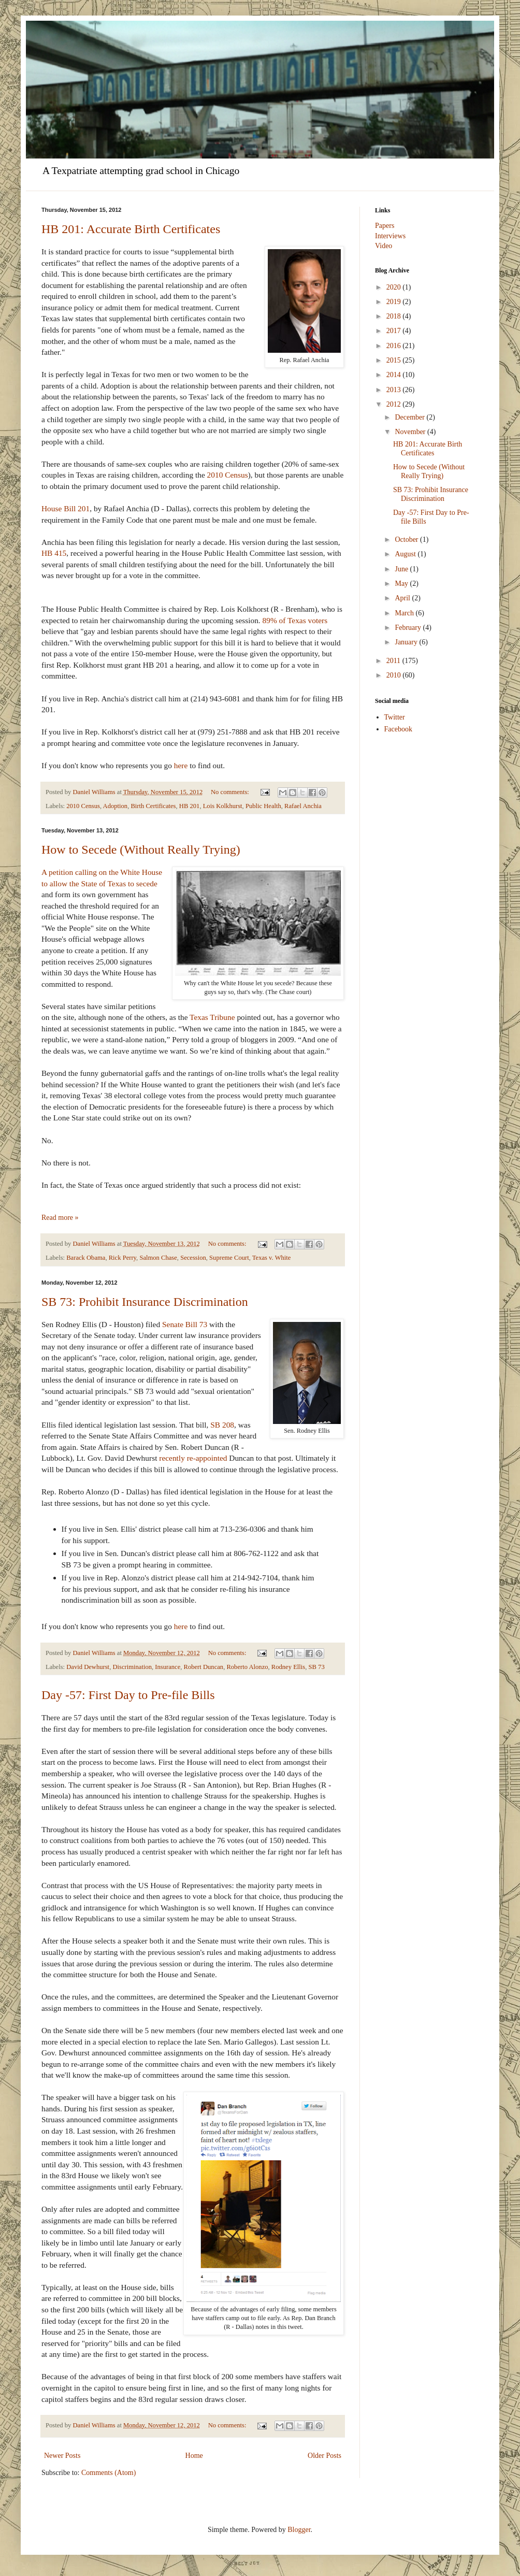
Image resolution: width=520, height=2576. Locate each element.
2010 (394, 675)
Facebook (398, 729)
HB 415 (53, 553)
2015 (394, 360)
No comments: (231, 792)
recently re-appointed (193, 1458)
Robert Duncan (204, 1667)
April (403, 598)
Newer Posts (62, 2455)
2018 (394, 316)
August (406, 554)
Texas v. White (271, 1257)
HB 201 (189, 806)
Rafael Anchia (303, 806)
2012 (394, 404)
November (411, 432)
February (409, 627)
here (180, 765)
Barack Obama (85, 1257)
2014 (394, 375)
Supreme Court (229, 1257)
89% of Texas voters (295, 620)
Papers (384, 225)
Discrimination (132, 1667)
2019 (394, 302)
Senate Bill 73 (184, 1324)
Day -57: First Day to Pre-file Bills (128, 1695)
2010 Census (227, 474)
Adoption (115, 806)
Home (194, 2455)
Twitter (394, 717)
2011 (394, 661)
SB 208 (222, 1424)
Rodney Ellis (288, 1667)
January (407, 642)
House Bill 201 (65, 508)
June (402, 569)
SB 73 (317, 1667)
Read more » (60, 1217)
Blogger (298, 2530)
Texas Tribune (213, 1017)
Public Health (263, 806)
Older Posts (324, 2455)
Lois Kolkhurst (222, 806)
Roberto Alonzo (247, 1667)
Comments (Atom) (108, 2473)
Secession (193, 1257)
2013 (394, 390)
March (405, 613)
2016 (394, 346)
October (407, 539)
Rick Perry (122, 1257)
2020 (394, 287)
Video (383, 246)
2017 (394, 331)
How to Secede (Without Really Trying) (140, 849)
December (410, 417)
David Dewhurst (87, 1667)
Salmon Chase (158, 1257)
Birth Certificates (153, 806)
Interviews (390, 236)
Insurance (167, 1667)
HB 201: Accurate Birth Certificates (130, 229)
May (402, 583)
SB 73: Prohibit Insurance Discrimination (144, 1301)
